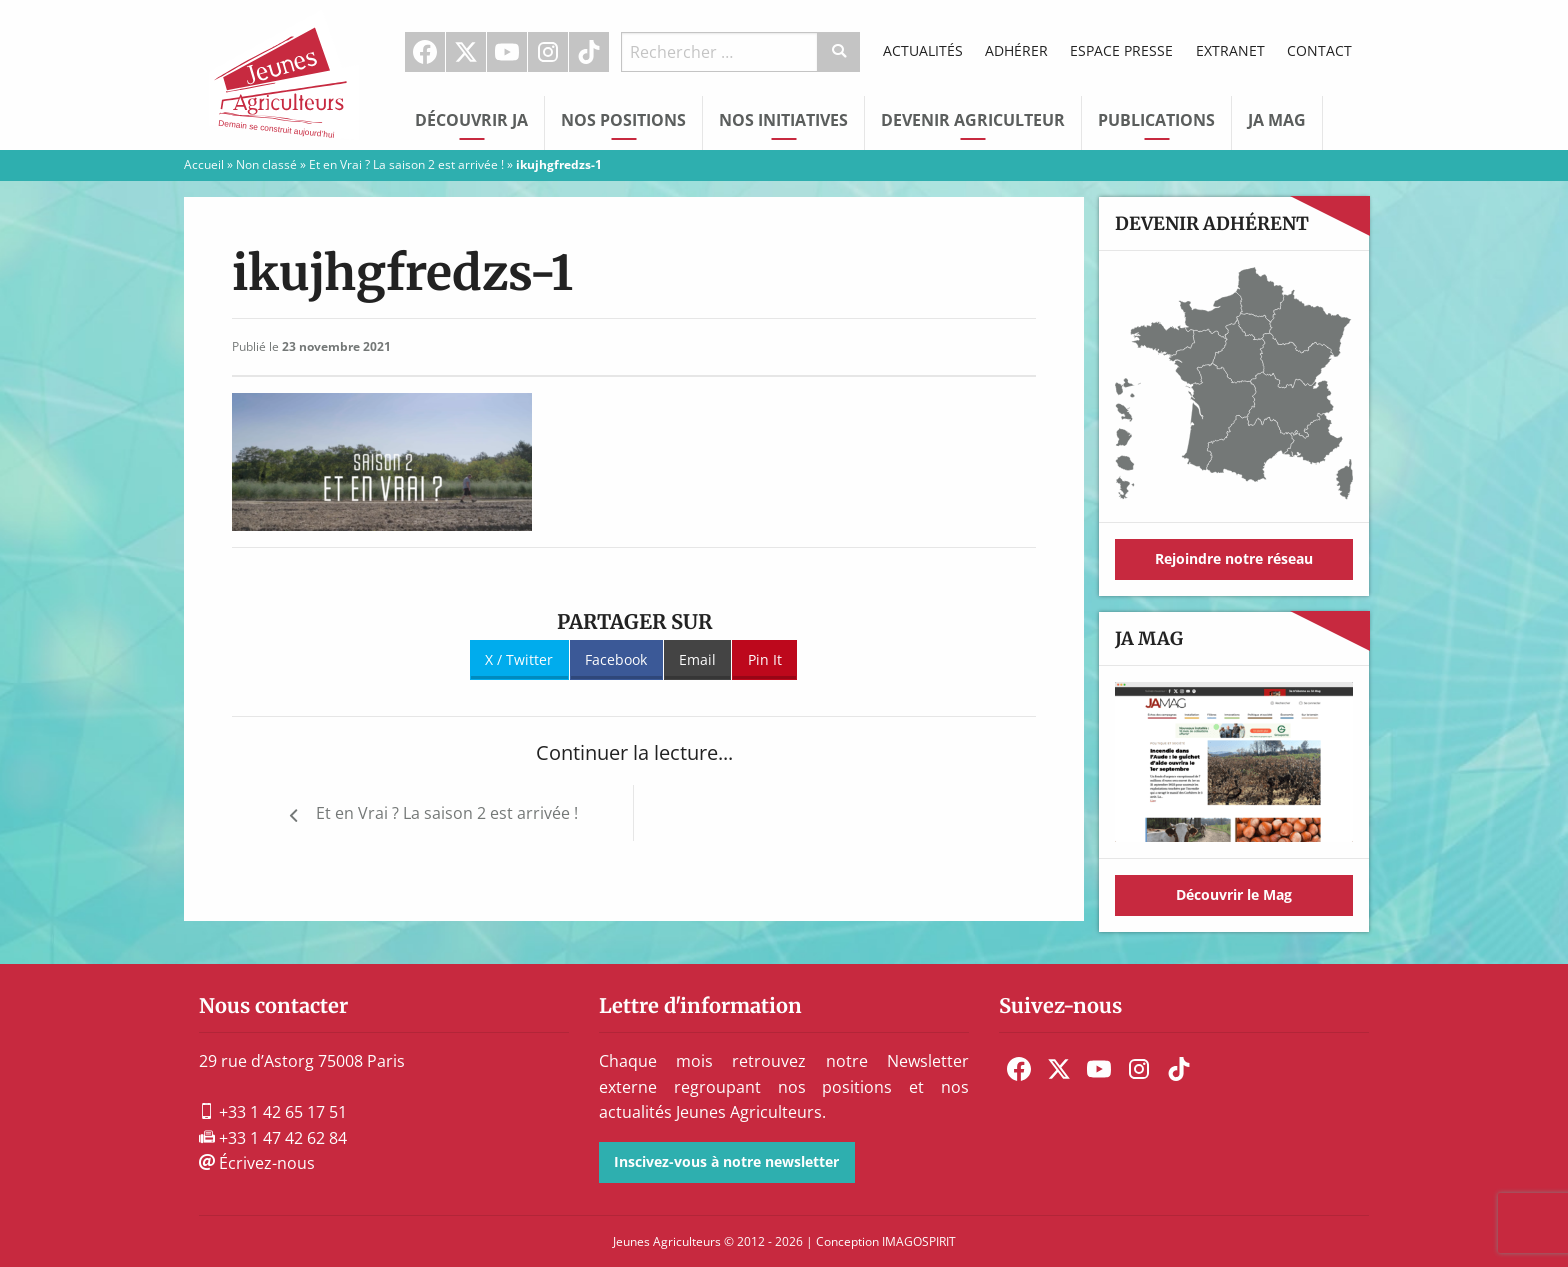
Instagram (548, 52)
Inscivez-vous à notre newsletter (726, 1161)
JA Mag (1277, 120)
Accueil (204, 164)
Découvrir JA (471, 120)
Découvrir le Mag (1234, 894)
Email (697, 659)
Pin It (765, 659)
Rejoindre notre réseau (1234, 558)
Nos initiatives (783, 120)
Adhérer (1016, 50)
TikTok (589, 52)
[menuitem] (425, 52)
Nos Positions (623, 120)
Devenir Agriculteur (973, 120)
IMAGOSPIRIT (919, 1241)
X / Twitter (519, 659)
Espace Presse (1121, 50)
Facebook (425, 52)
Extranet (1230, 50)
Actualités (923, 50)
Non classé (266, 164)
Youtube (507, 52)
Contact (1319, 50)
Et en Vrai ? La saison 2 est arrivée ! (406, 164)
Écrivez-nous (257, 1163)
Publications (1156, 120)
